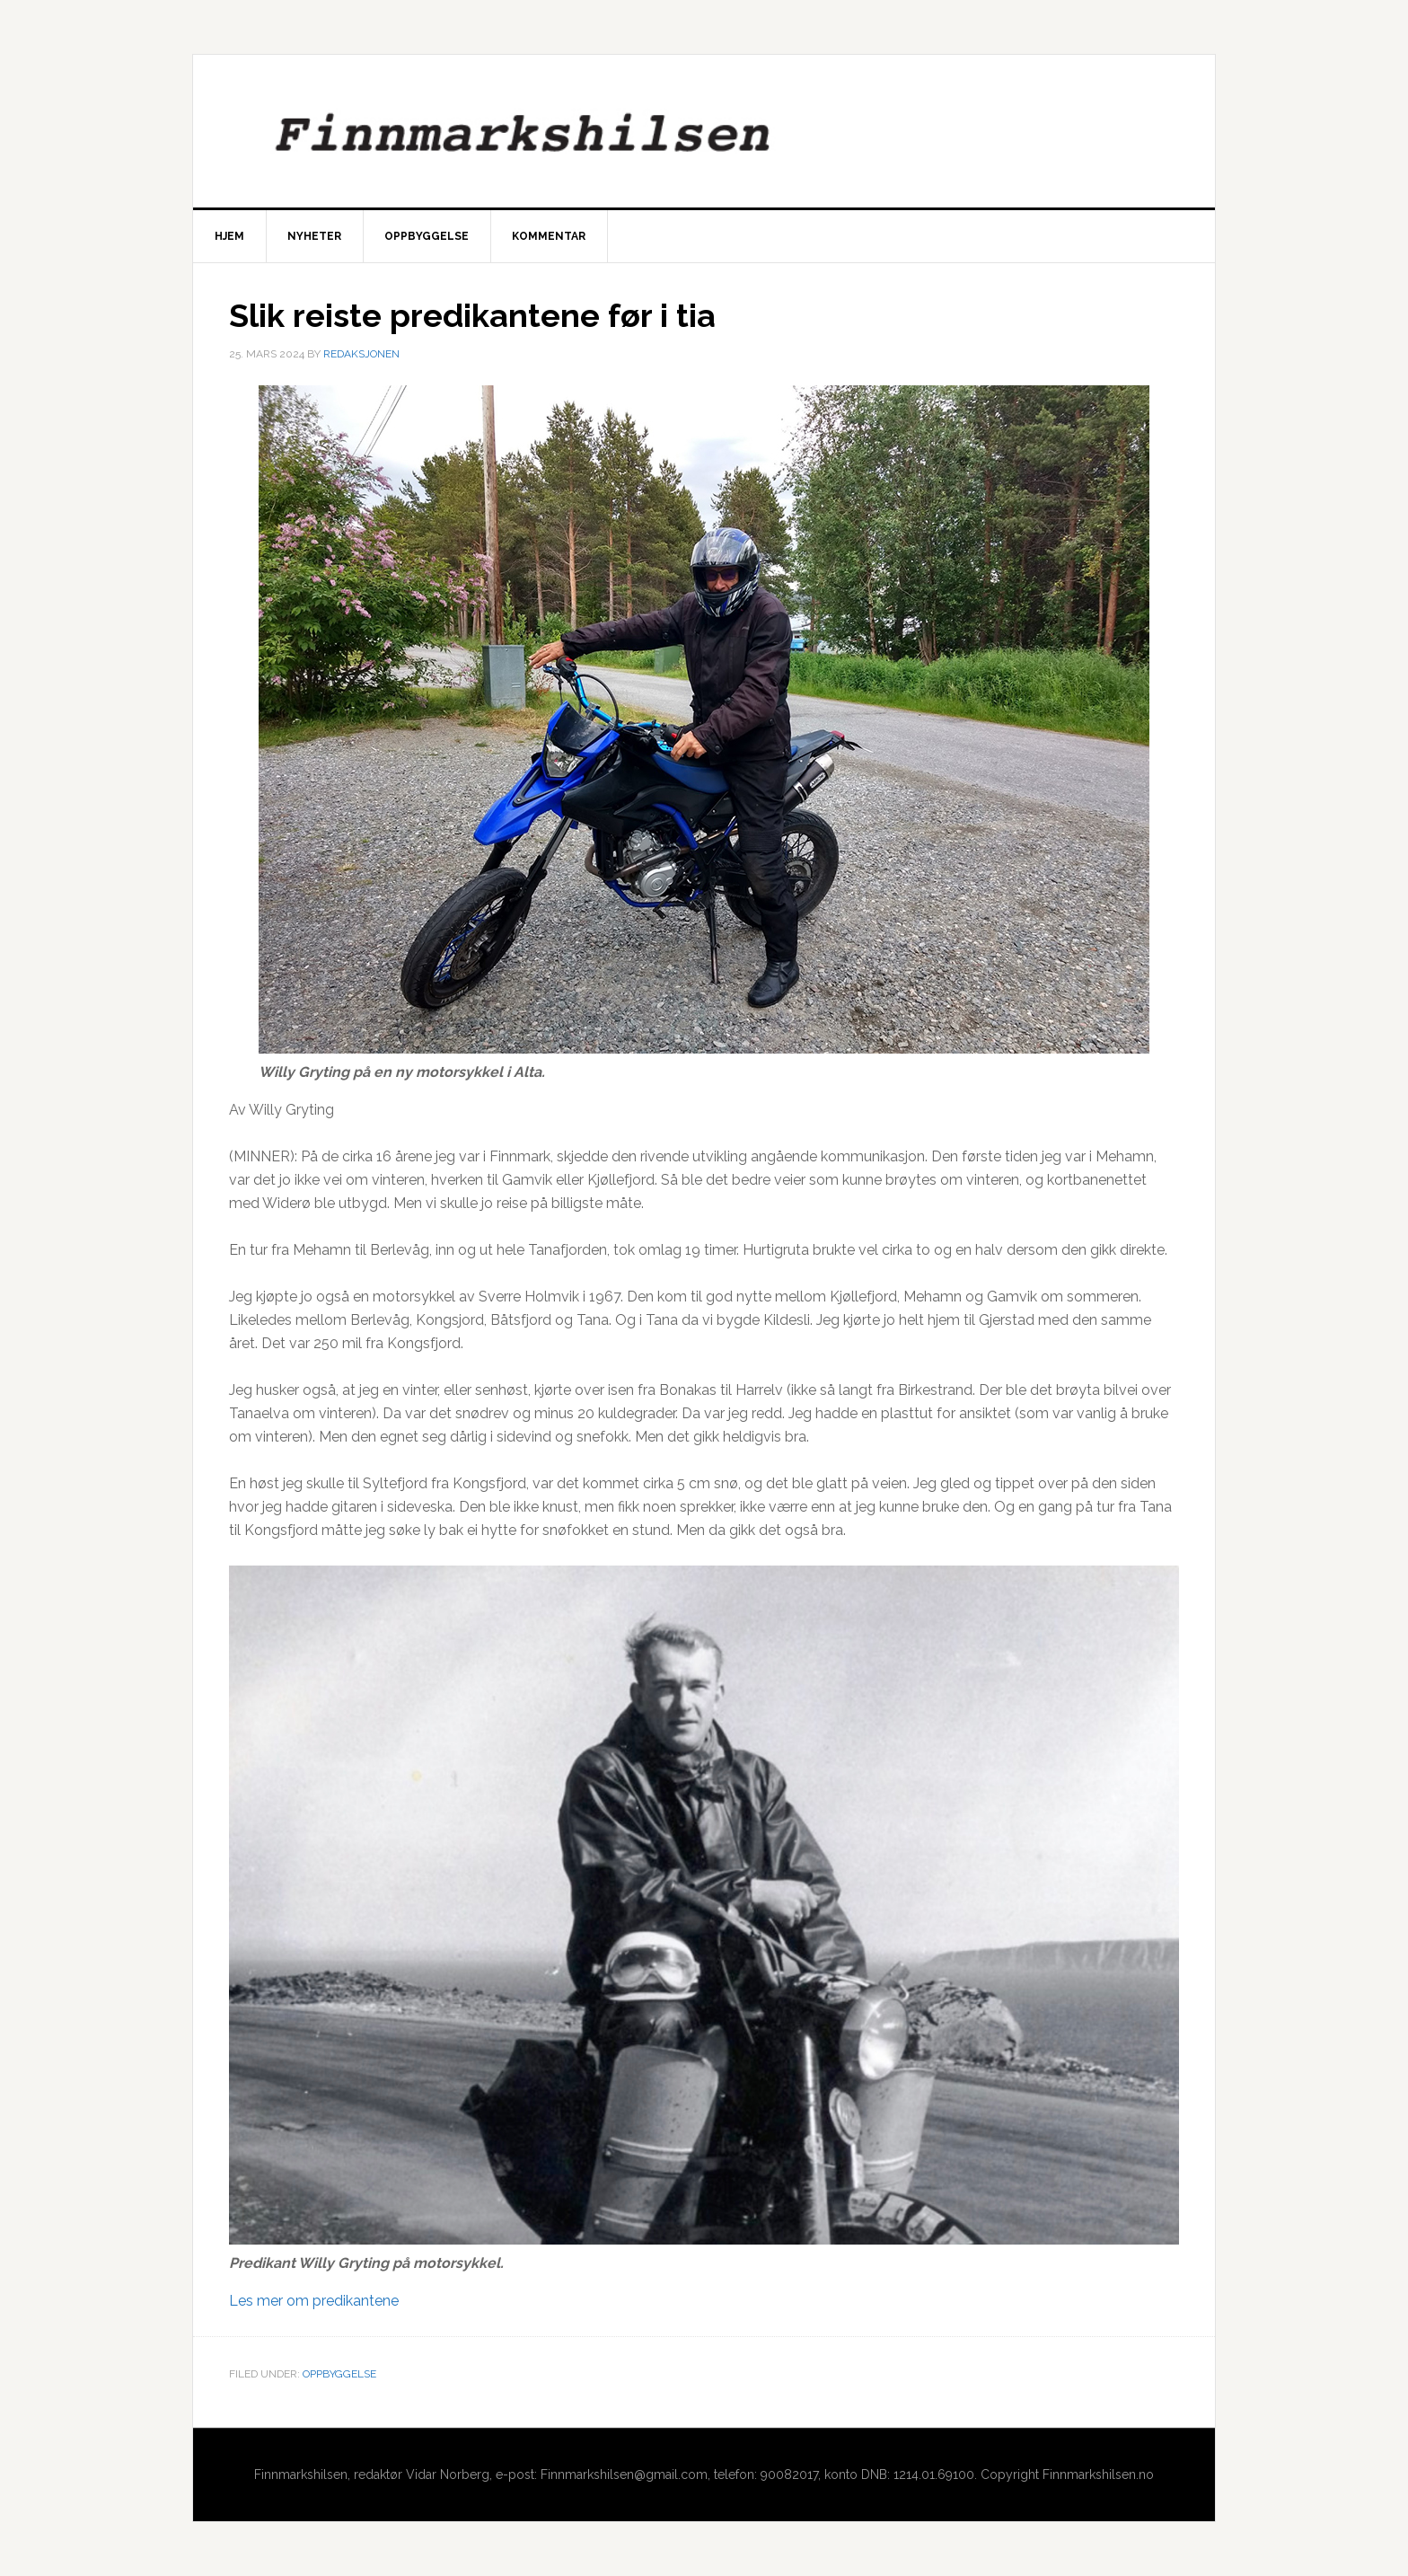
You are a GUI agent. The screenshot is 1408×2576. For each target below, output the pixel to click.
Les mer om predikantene (314, 2300)
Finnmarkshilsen (704, 131)
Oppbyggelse (339, 2374)
